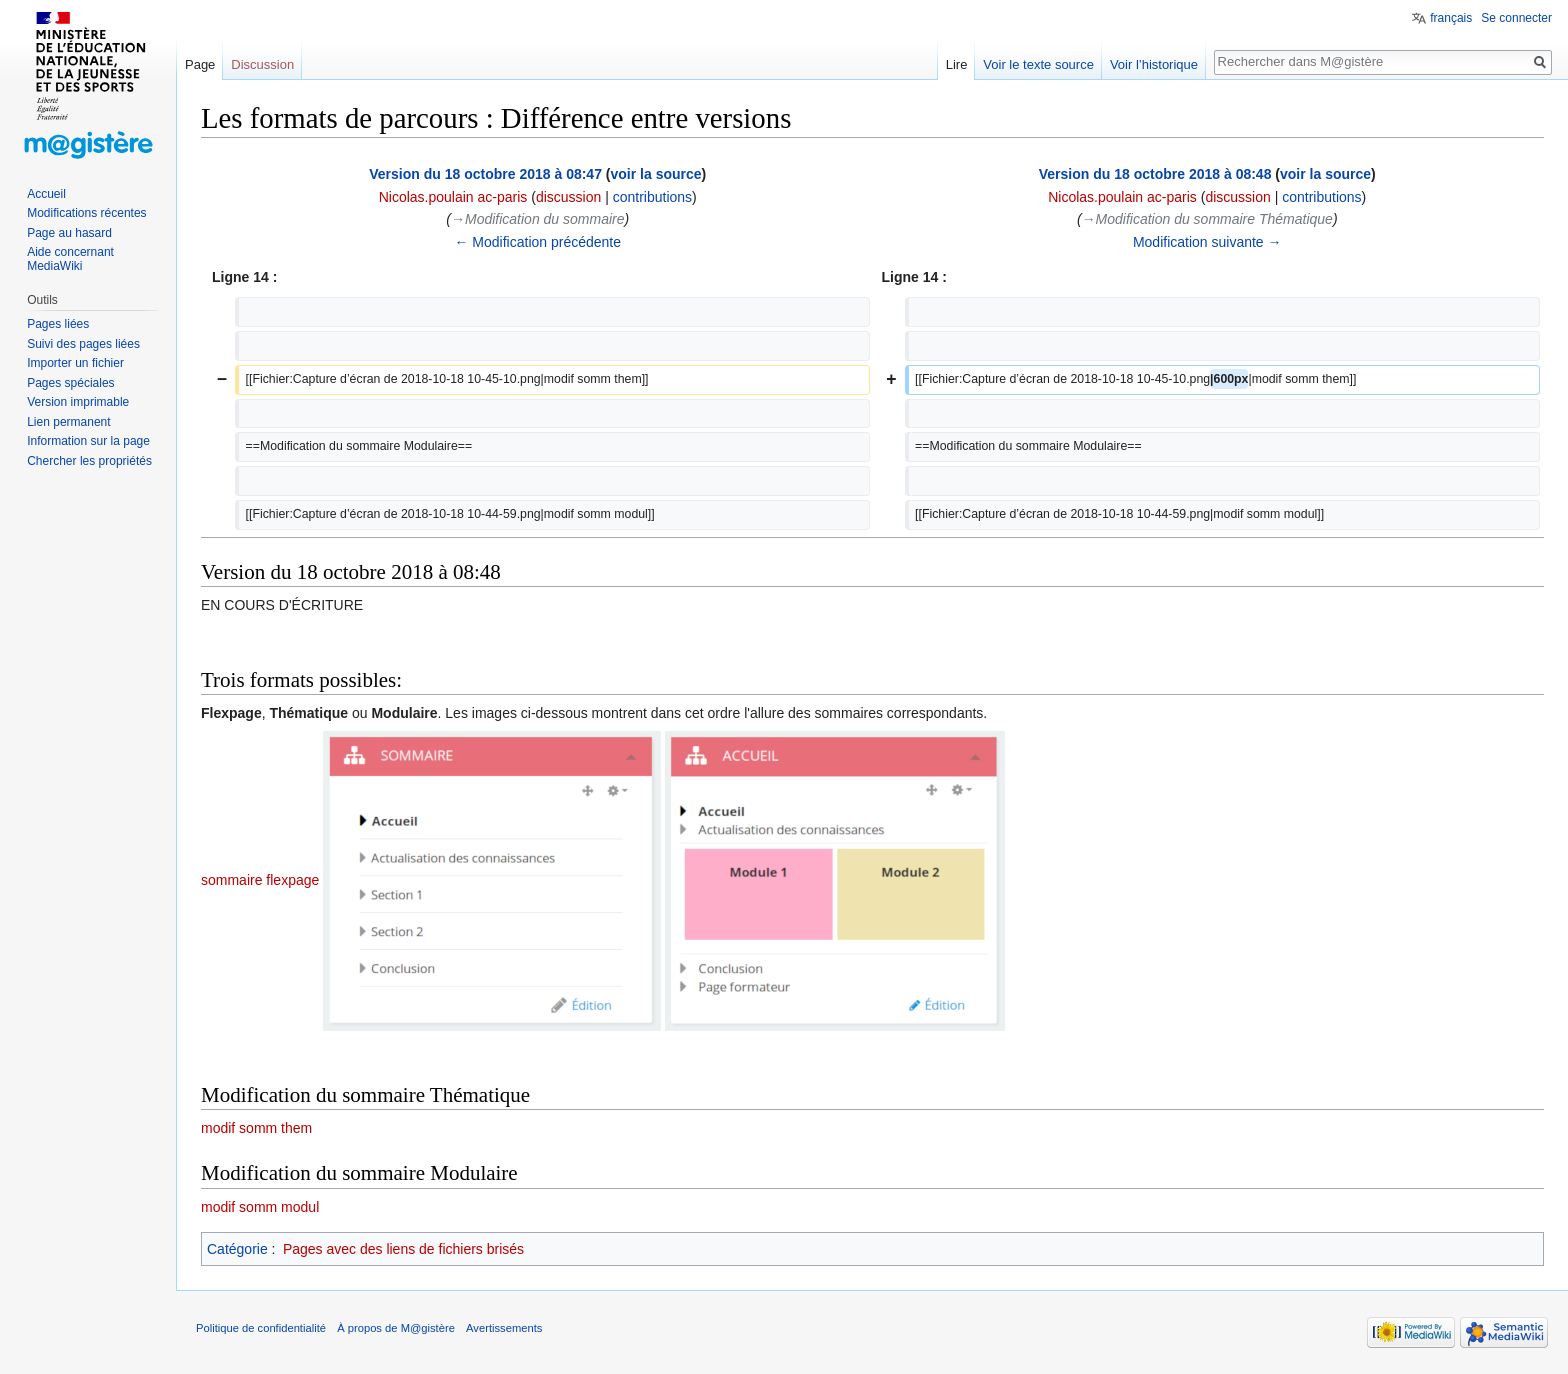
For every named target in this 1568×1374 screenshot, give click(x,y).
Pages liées (58, 324)
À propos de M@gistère (396, 1328)
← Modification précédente (537, 242)
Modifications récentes (86, 213)
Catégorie (237, 1249)
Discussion (262, 64)
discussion (568, 197)
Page (200, 64)
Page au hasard (69, 233)
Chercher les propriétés (89, 461)
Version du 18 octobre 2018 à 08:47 (485, 174)
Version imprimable (78, 402)
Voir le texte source (1038, 64)
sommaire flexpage (260, 880)
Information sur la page (88, 441)
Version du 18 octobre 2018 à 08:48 (1155, 174)
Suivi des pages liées (83, 344)
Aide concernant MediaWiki (70, 259)
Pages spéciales (70, 383)
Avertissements (504, 1328)
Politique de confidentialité (261, 1328)
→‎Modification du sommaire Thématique (1207, 219)
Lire (957, 64)
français (1451, 18)
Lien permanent (68, 422)
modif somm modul (260, 1207)
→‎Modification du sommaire (537, 219)
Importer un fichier (75, 363)
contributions (652, 197)
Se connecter (1516, 18)
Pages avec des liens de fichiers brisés (403, 1249)
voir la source (656, 174)
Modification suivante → (1207, 242)
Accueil (46, 194)
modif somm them (256, 1128)
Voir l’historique (1154, 64)
